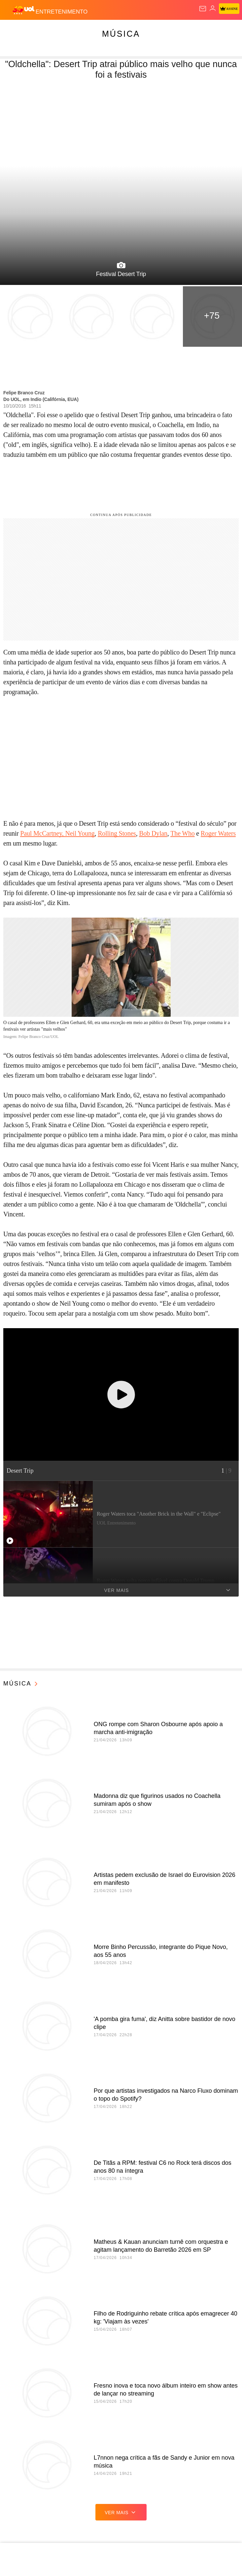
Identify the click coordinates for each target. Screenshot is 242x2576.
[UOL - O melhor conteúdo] (24, 10)
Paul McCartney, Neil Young (57, 833)
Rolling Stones (117, 833)
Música (121, 33)
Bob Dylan (153, 833)
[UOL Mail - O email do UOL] (203, 9)
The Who (182, 833)
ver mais (121, 2512)
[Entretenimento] (61, 10)
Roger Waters (218, 833)
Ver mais (168, 1590)
